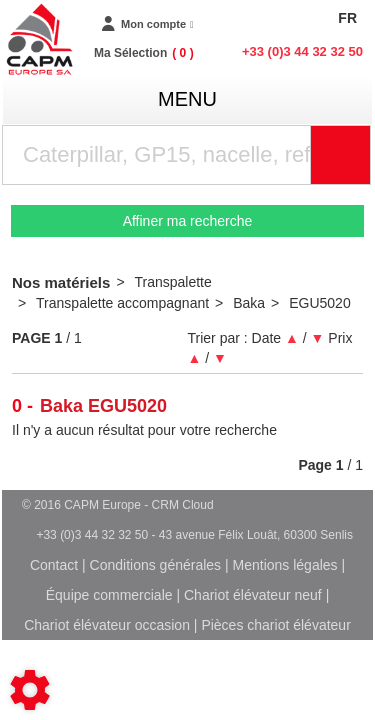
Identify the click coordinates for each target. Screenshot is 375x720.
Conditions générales (156, 565)
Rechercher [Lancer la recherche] (366, 155)
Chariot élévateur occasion (107, 625)
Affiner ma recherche (188, 221)
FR (347, 18)
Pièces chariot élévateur (275, 625)
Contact (54, 565)
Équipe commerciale (109, 595)
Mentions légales (285, 565)
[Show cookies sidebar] (30, 690)
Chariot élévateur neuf (253, 595)
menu (187, 99)
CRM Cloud (183, 505)
